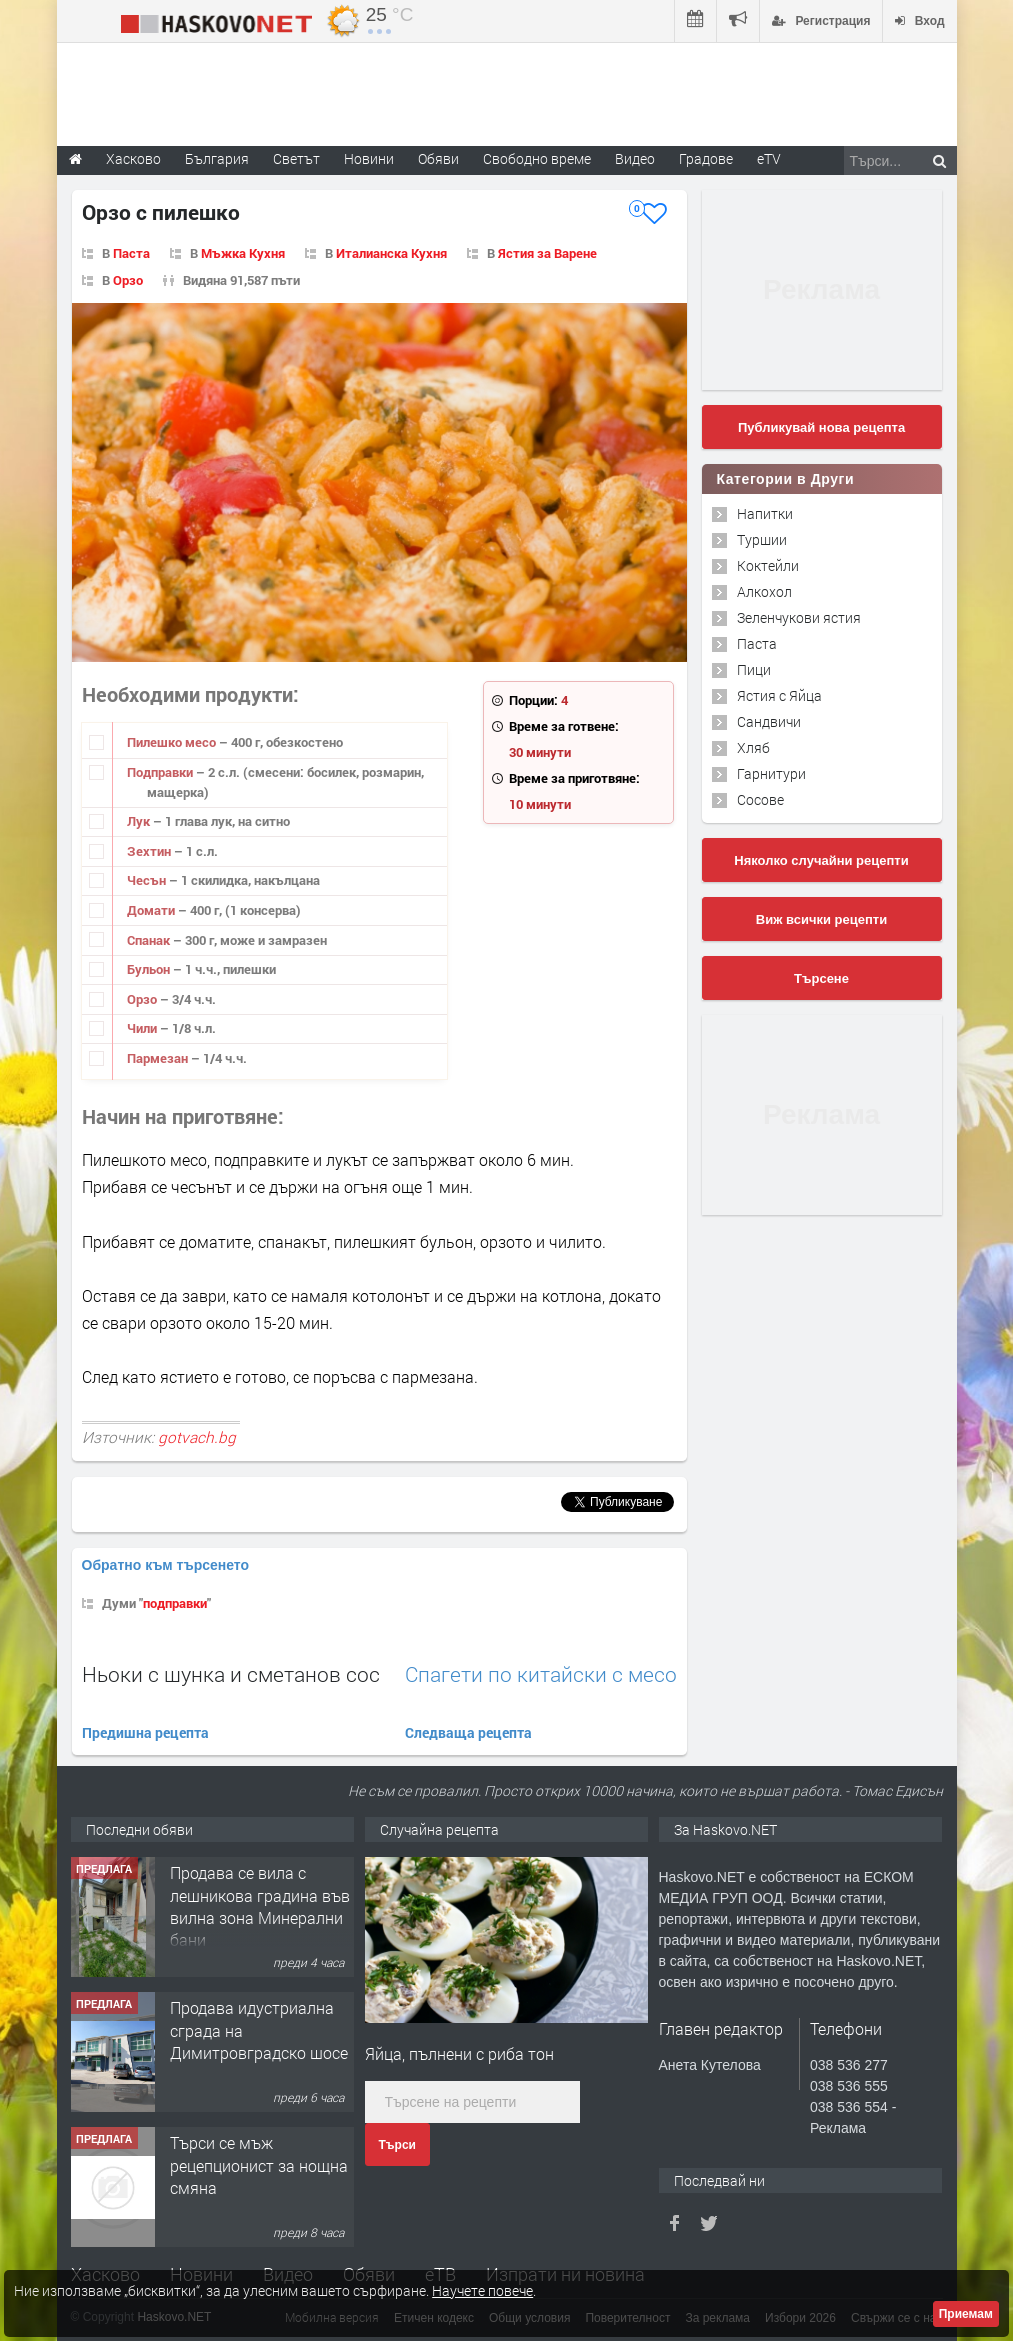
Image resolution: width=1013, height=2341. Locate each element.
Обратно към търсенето (166, 1565)
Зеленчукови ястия (799, 617)
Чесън (148, 880)
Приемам (966, 2314)
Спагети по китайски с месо (541, 1674)
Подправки (161, 772)
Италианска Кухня (391, 253)
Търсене (821, 978)
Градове (706, 158)
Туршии (762, 539)
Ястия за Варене (547, 253)
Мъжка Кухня (243, 253)
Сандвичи (769, 721)
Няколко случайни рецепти (821, 860)
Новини (369, 158)
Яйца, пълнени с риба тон (459, 2053)
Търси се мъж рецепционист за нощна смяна (259, 2165)
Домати (152, 910)
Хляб (753, 747)
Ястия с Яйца (779, 695)
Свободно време (537, 158)
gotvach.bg (197, 1437)
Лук (140, 821)
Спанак (150, 940)
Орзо (128, 280)
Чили (143, 1028)
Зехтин (150, 851)
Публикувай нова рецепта (821, 427)
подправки (175, 1603)
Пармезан (159, 1058)
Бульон (150, 969)
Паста (131, 253)
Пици (754, 669)
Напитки (765, 513)
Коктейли (768, 565)
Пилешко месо (173, 742)
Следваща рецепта (468, 1732)
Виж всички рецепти (821, 919)
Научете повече (482, 2290)
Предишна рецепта (145, 1732)
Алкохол (764, 591)
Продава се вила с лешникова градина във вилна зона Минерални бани (260, 1906)
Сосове (760, 799)
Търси (397, 2145)
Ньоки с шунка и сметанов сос (231, 1674)
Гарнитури (771, 773)
